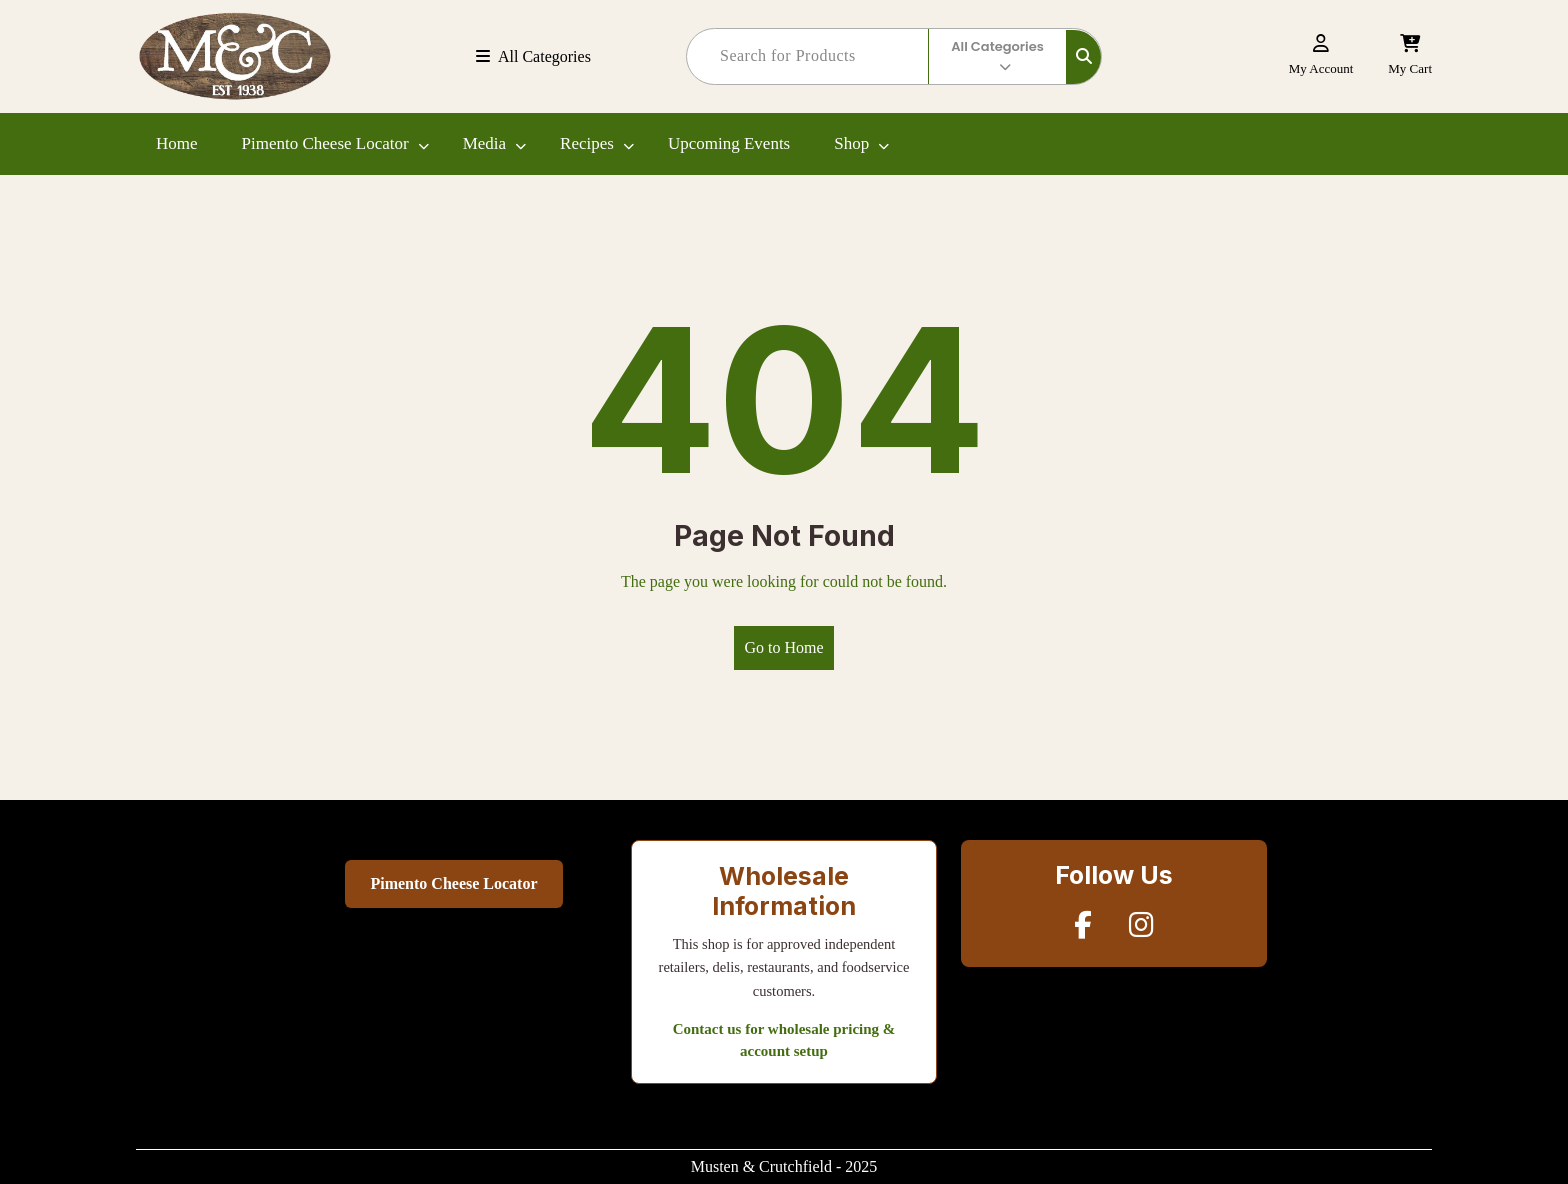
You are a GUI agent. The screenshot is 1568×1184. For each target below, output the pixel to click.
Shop (851, 143)
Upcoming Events (729, 143)
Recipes (587, 143)
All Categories (533, 56)
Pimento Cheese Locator (325, 143)
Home (177, 143)
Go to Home (783, 647)
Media (484, 143)
